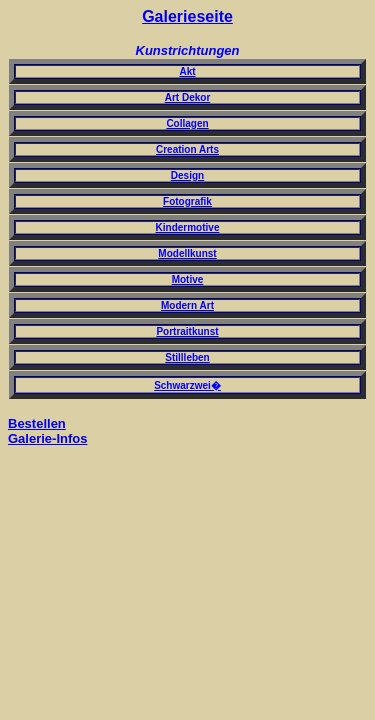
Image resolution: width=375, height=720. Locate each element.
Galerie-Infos (47, 438)
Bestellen (37, 423)
